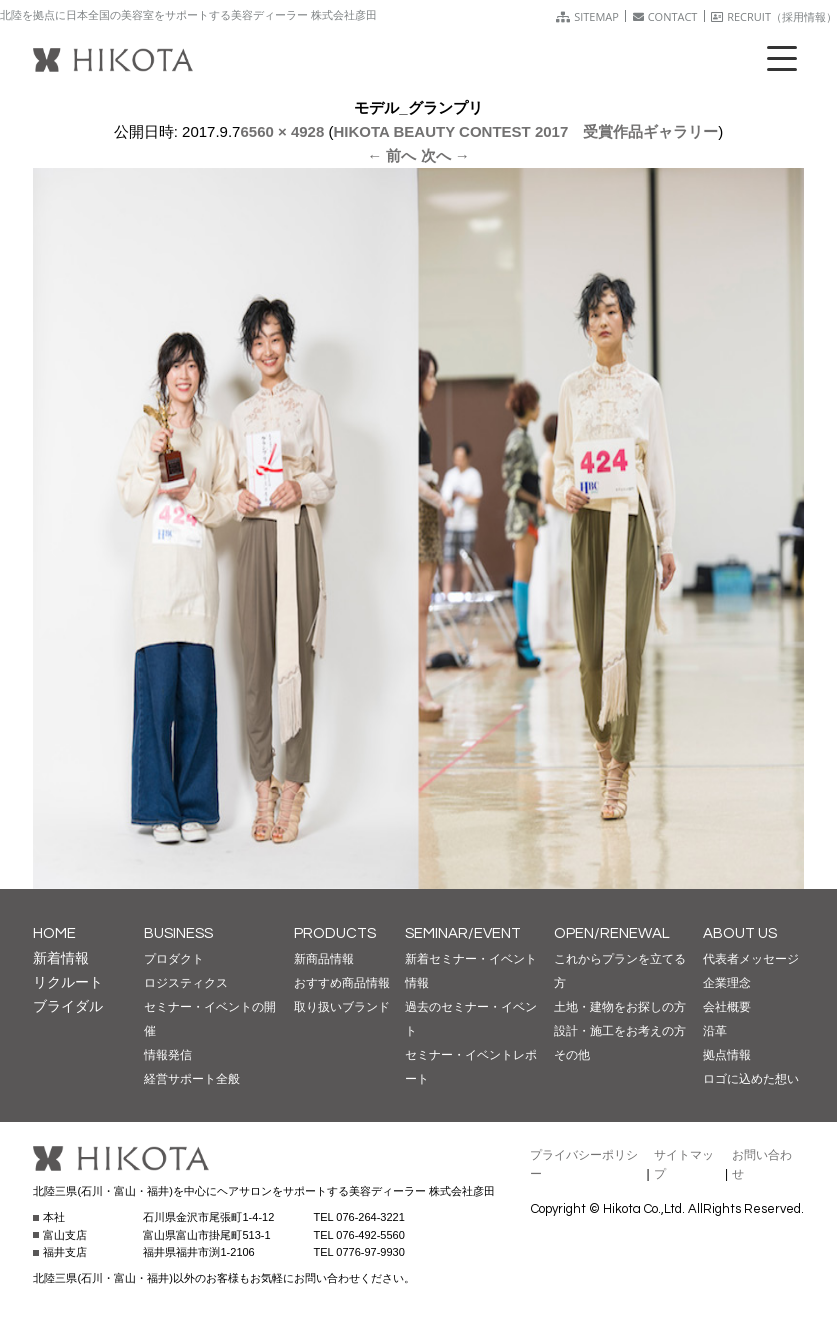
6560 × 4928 (282, 131)
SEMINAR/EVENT (463, 933)
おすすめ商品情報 (342, 983)
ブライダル (68, 1006)
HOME (54, 933)
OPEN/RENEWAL (612, 933)
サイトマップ (684, 1164)
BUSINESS (178, 933)
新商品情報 (324, 959)
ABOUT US (740, 933)
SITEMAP (587, 16)
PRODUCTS (335, 933)
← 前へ (391, 155)
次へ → (445, 155)
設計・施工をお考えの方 (620, 1031)
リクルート (68, 982)
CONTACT (665, 16)
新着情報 (61, 958)
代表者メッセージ (751, 959)
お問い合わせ (762, 1164)
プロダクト (174, 959)
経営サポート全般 (192, 1079)
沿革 (715, 1031)
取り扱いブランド (342, 1007)
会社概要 (727, 1007)
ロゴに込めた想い (751, 1079)
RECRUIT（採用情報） (774, 16)
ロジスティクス (186, 983)
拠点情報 (727, 1055)
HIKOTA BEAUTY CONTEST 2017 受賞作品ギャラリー (525, 131)
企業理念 (727, 983)
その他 (572, 1055)
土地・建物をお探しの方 (620, 1007)
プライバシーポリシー (584, 1164)
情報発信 (168, 1055)
